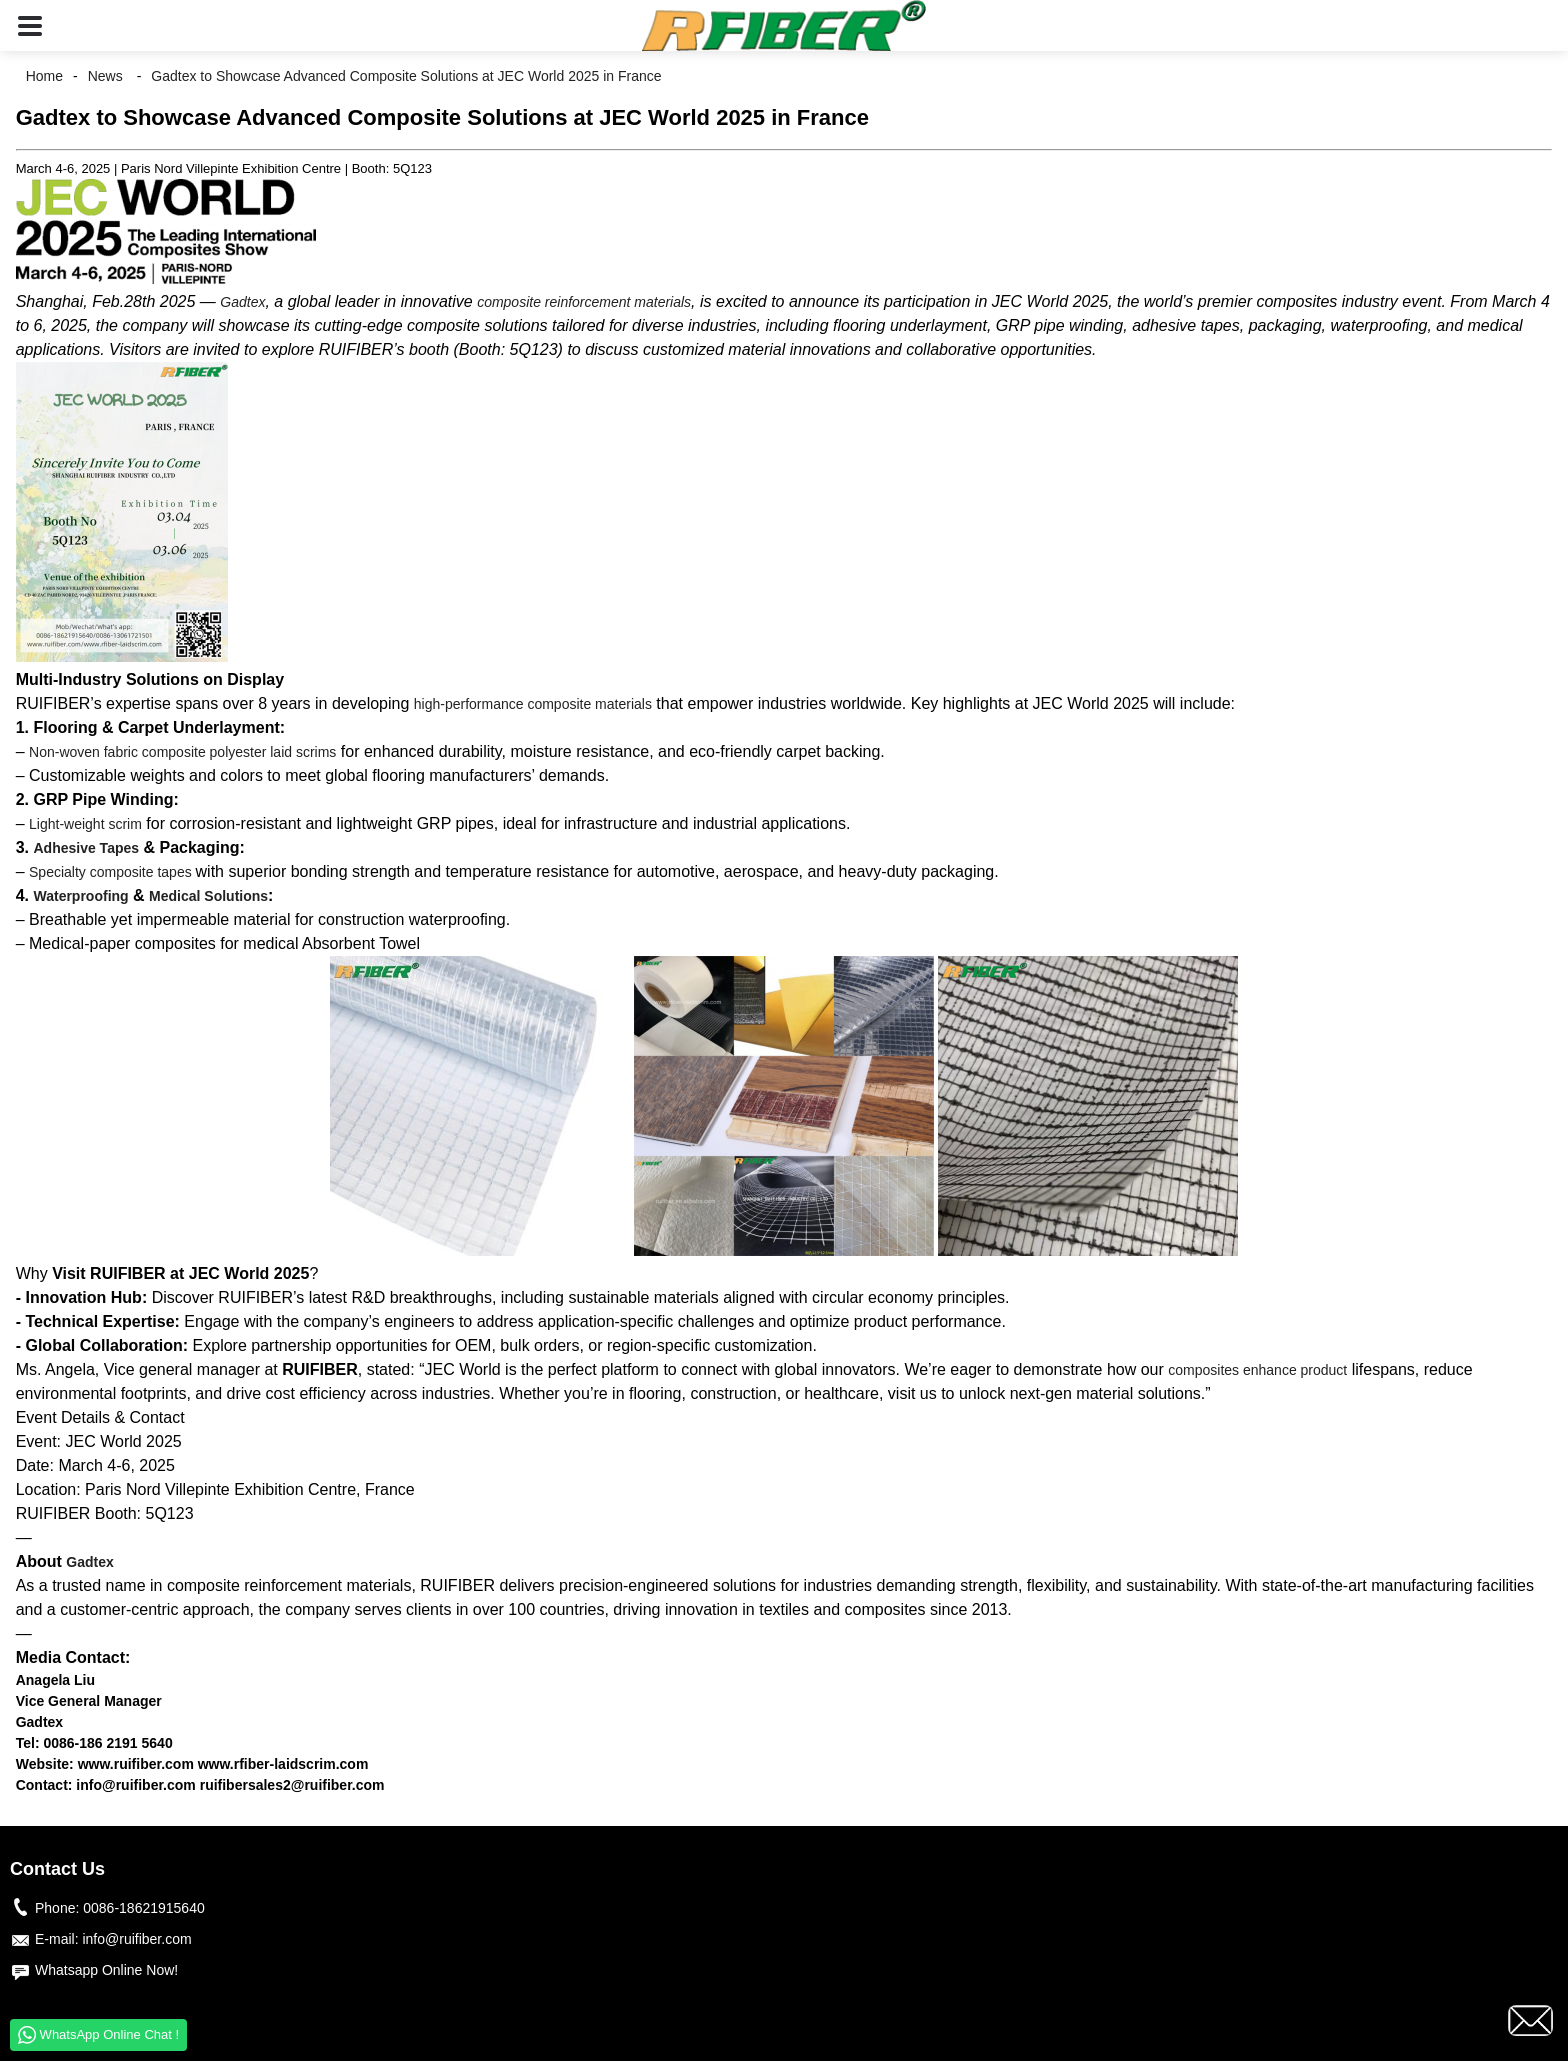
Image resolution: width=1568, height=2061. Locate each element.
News (105, 76)
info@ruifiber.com (136, 1939)
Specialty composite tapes (112, 872)
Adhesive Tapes (86, 848)
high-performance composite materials (533, 704)
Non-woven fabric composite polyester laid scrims (182, 752)
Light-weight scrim (85, 824)
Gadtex (242, 302)
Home (44, 76)
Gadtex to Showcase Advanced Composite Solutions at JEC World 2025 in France (406, 76)
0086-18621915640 (143, 1908)
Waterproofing (80, 896)
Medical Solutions (208, 896)
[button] (30, 25)
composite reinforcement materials (584, 302)
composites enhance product (1257, 1370)
